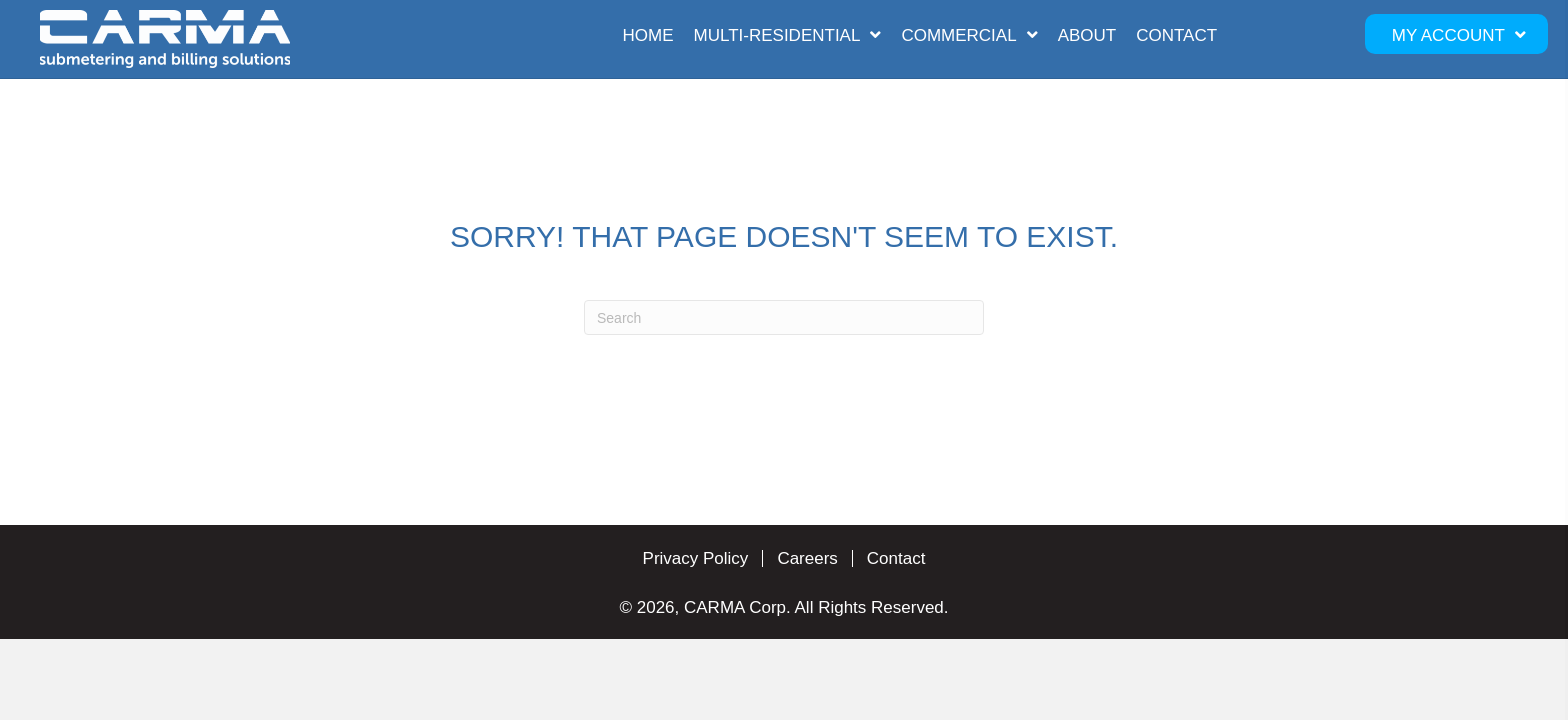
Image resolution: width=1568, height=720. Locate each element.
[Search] (784, 317)
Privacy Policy (696, 558)
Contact (896, 558)
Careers (807, 558)
